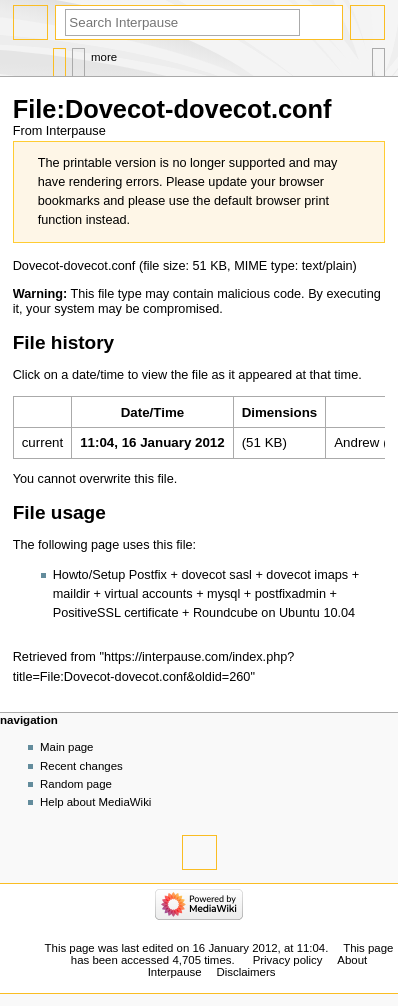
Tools (378, 57)
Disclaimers (245, 972)
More (104, 57)
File (59, 57)
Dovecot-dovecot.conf (74, 266)
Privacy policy (288, 960)
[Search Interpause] (182, 22)
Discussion (78, 57)
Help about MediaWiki (95, 802)
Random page (76, 784)
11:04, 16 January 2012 (152, 442)
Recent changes (81, 766)
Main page (67, 747)
